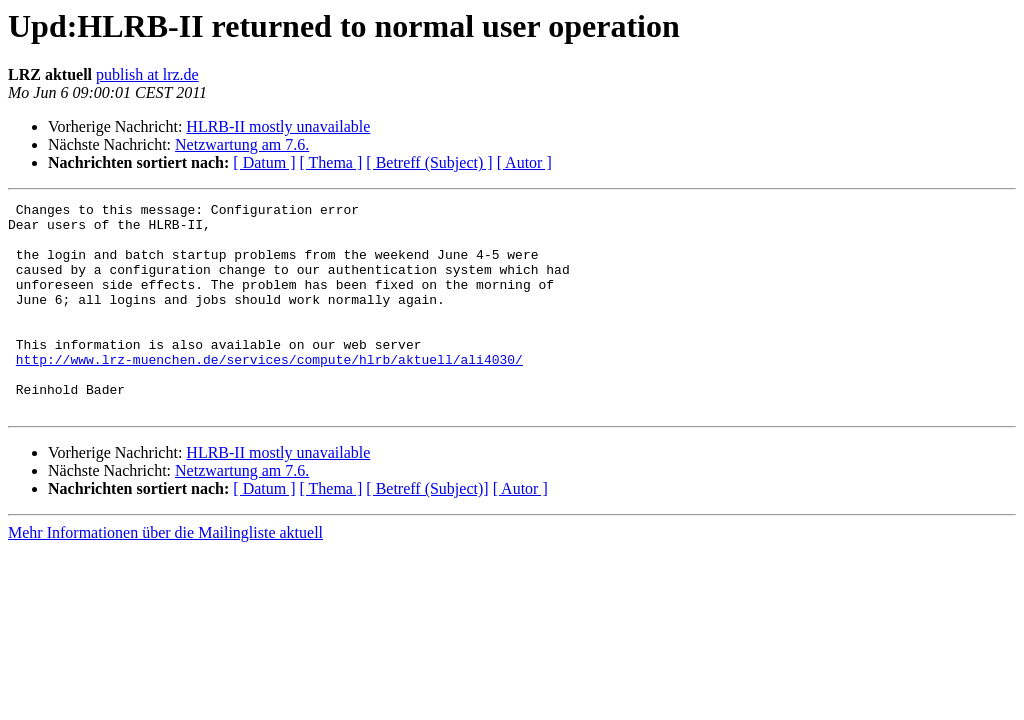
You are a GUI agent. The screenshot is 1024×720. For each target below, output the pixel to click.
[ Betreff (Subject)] (427, 530)
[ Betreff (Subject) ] (429, 162)
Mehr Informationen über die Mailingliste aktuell (165, 574)
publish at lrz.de (147, 74)
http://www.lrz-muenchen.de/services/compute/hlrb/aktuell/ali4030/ (269, 392)
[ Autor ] (524, 162)
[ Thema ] (331, 162)
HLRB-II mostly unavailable (278, 126)
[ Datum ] (264, 162)
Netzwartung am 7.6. (242, 144)
